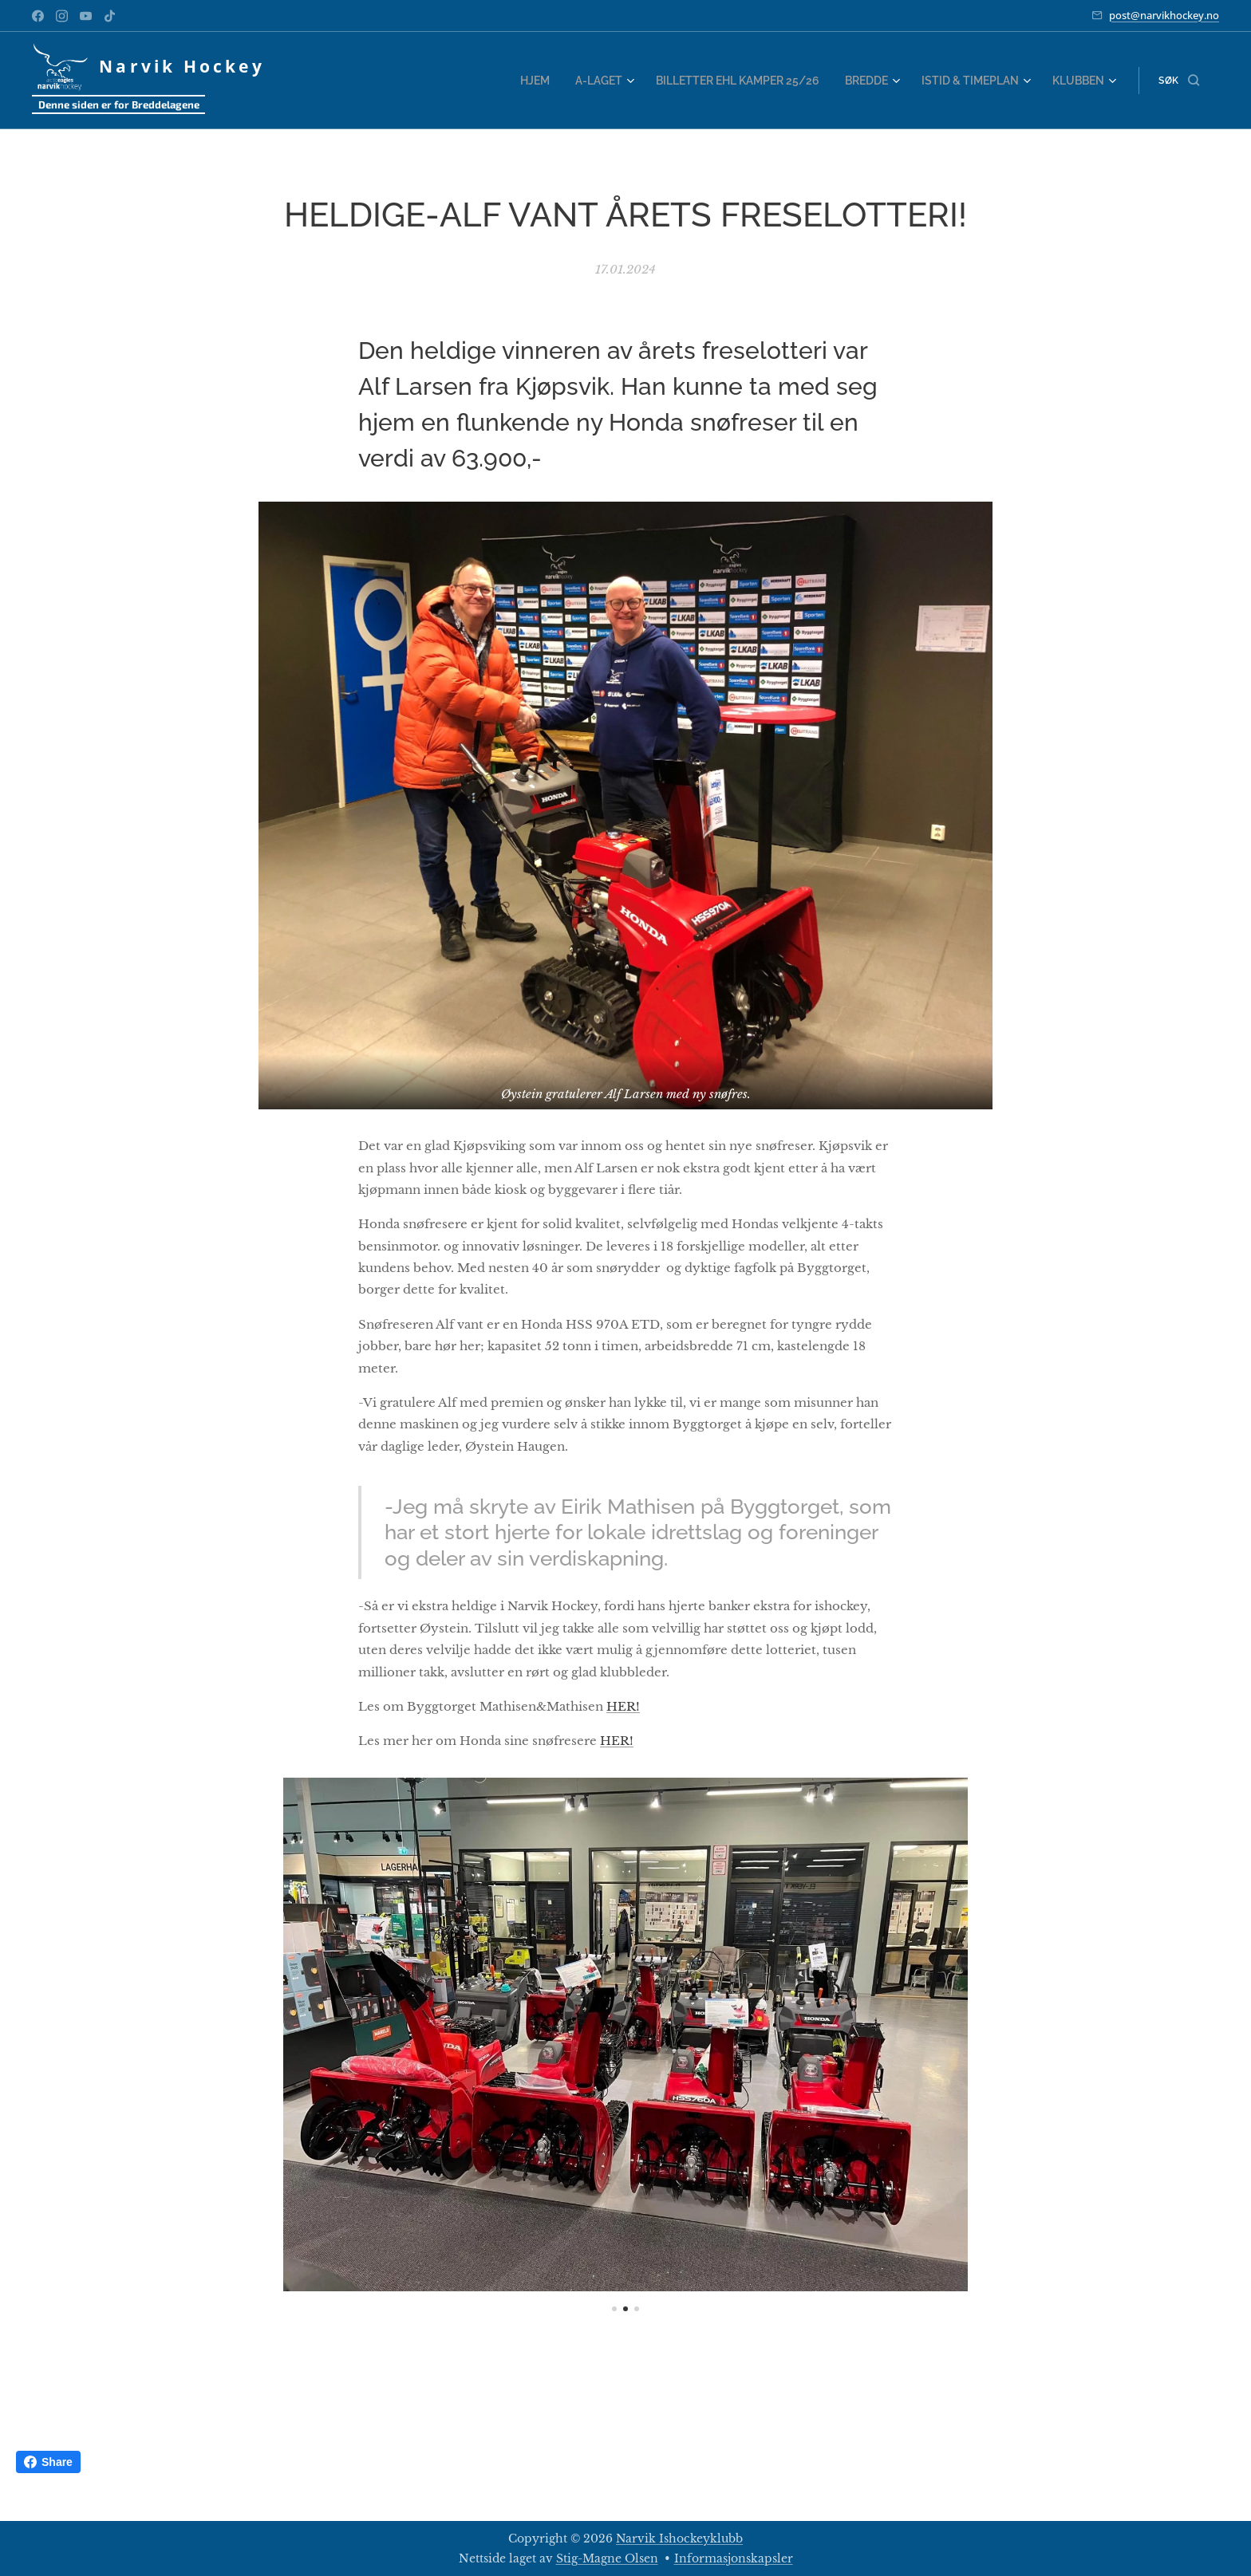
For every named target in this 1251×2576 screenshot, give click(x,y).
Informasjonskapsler (733, 2558)
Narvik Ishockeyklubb (679, 2538)
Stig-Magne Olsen (607, 2558)
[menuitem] (561, 80)
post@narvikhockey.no (1164, 15)
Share (48, 2462)
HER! (623, 1706)
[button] (1179, 80)
